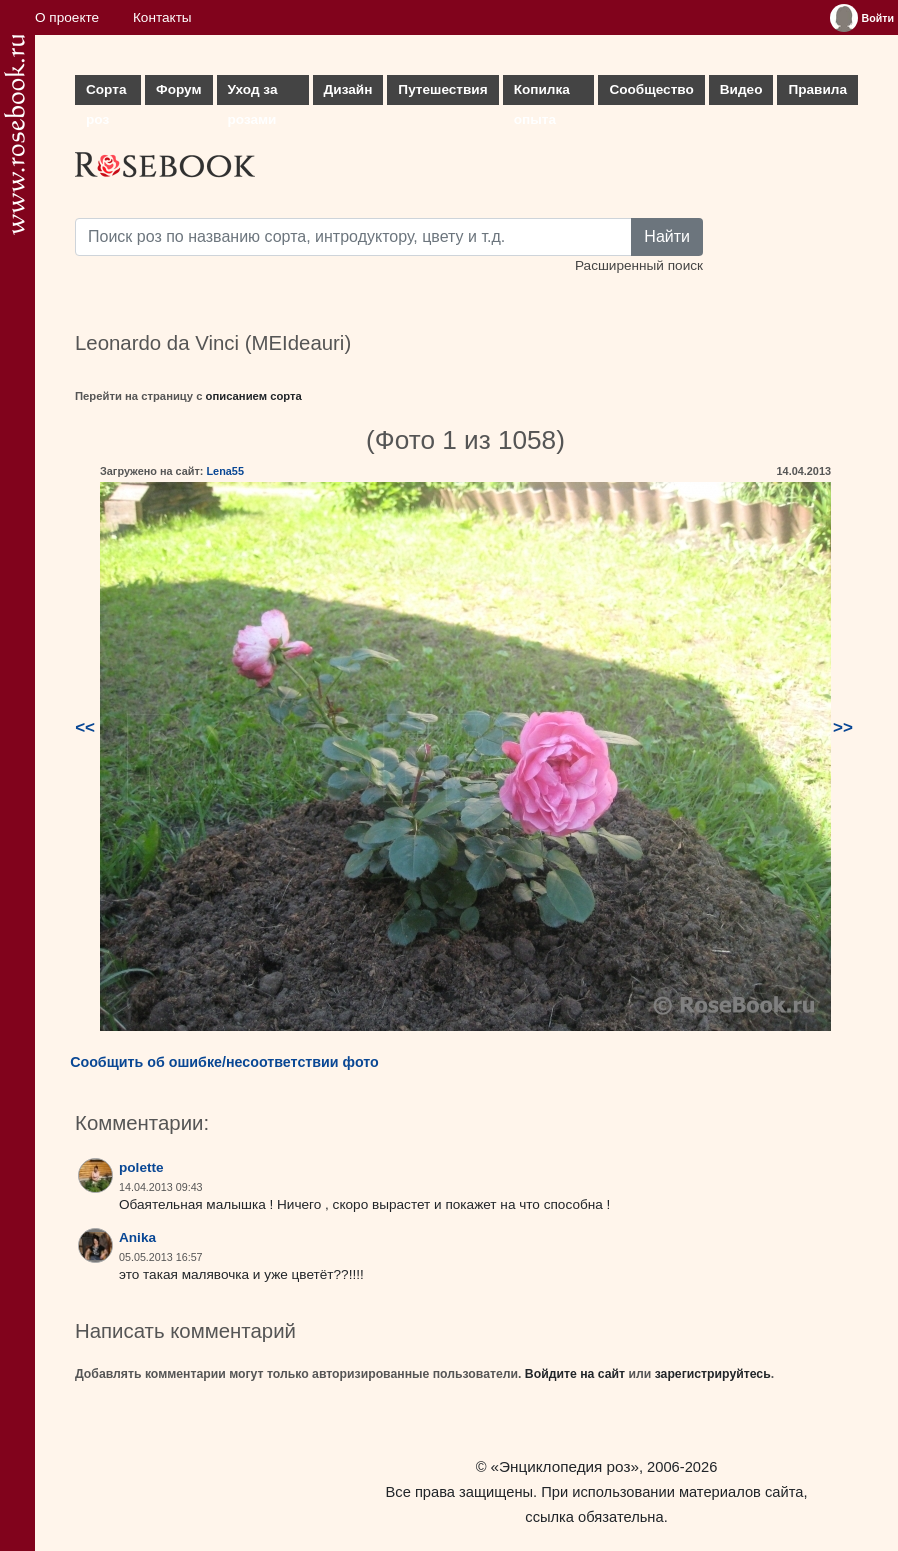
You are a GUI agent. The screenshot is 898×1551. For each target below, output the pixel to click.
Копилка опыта (542, 93)
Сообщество (651, 89)
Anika (137, 1237)
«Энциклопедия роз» (565, 1466)
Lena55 (224, 471)
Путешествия (442, 89)
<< (85, 727)
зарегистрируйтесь (713, 1374)
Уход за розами (253, 93)
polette (141, 1167)
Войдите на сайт (575, 1374)
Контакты (162, 17)
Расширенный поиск (639, 265)
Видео (741, 89)
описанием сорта (254, 396)
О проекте (67, 17)
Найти (667, 236)
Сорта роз (106, 93)
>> (843, 727)
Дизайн (348, 89)
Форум (178, 89)
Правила (817, 89)
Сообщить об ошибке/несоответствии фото (224, 1062)
